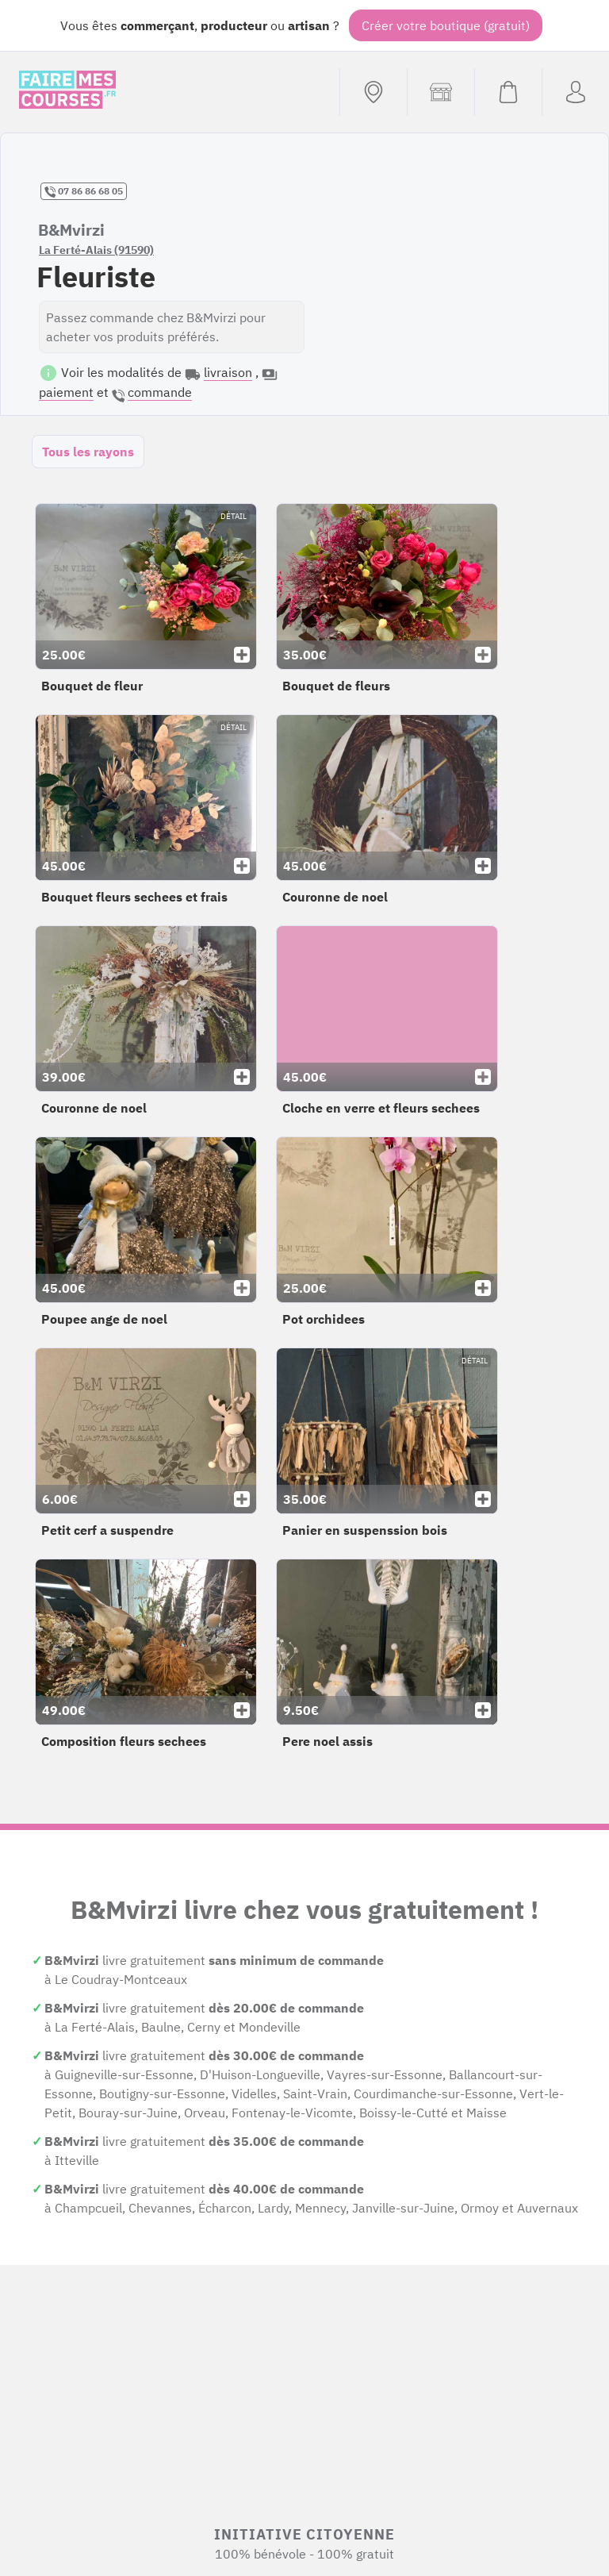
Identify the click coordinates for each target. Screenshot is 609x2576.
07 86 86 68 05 (83, 191)
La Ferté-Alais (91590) (96, 250)
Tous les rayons (88, 451)
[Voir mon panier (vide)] (508, 92)
